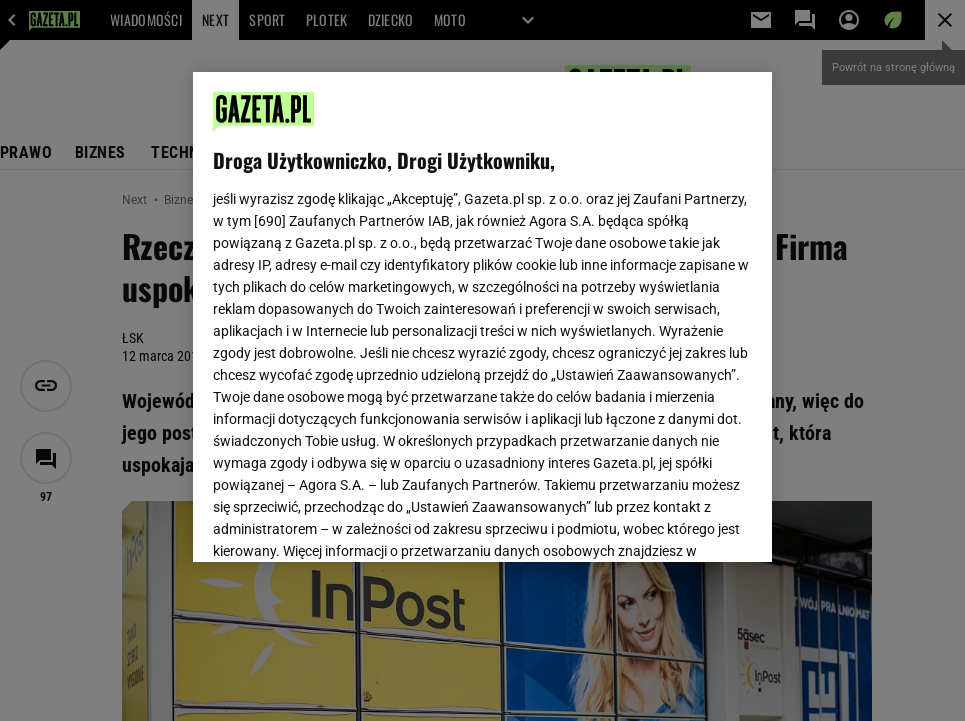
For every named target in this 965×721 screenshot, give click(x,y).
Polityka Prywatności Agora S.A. (599, 286)
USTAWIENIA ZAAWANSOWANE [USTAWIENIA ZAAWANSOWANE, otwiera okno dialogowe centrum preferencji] (343, 522)
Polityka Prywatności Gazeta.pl (390, 286)
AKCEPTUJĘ (684, 523)
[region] (482, 317)
